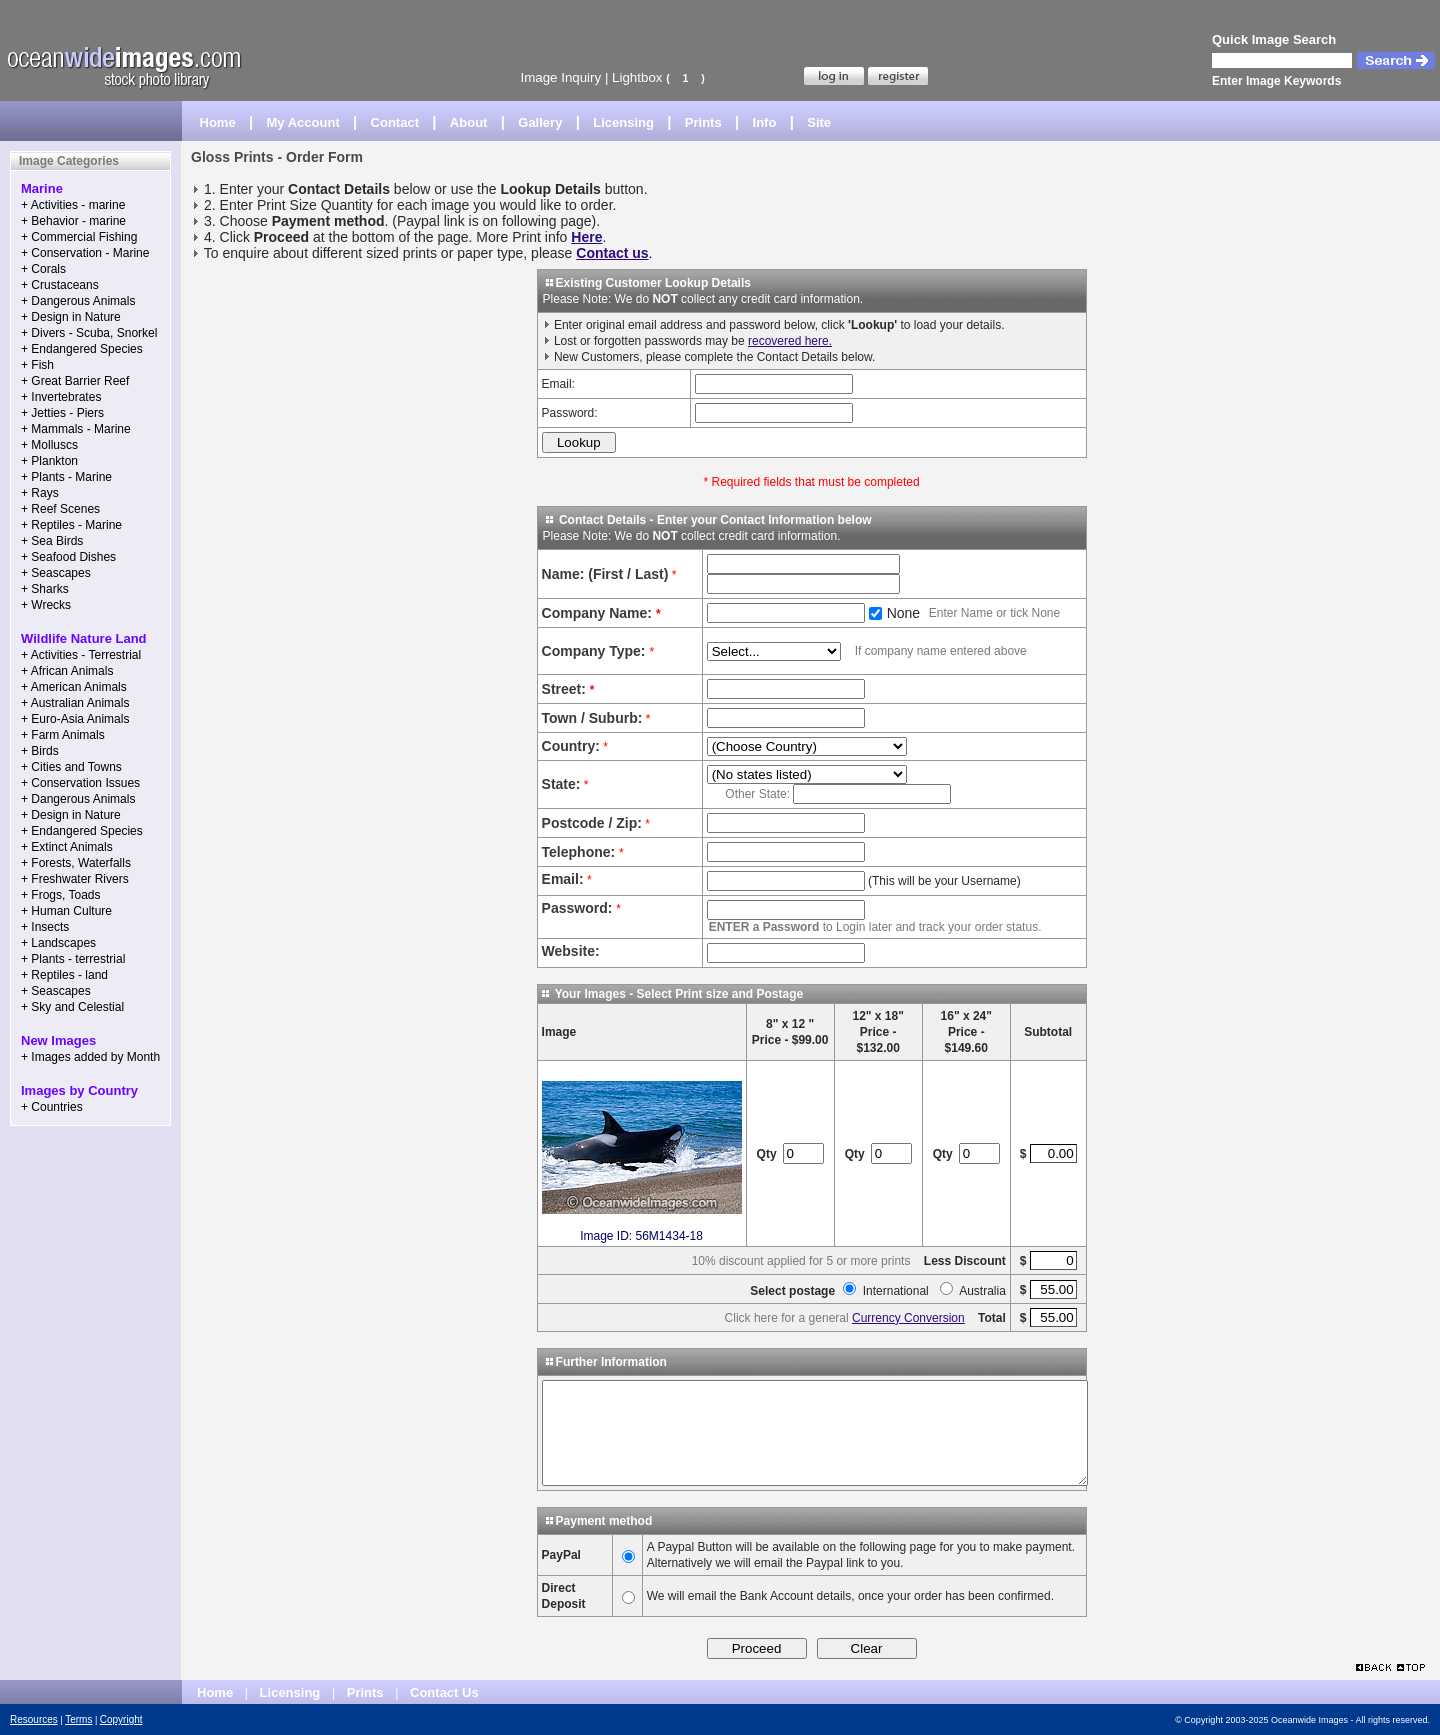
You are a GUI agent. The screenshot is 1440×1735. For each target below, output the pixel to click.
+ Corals (43, 269)
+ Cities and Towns (71, 767)
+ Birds (40, 751)
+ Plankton (49, 461)
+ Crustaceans (60, 285)
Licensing (623, 122)
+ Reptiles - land (64, 975)
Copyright (121, 1719)
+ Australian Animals (75, 703)
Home (218, 122)
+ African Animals (67, 671)
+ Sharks (45, 589)
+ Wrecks (46, 605)
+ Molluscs (49, 445)
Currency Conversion (908, 1318)
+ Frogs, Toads (61, 895)
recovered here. (790, 341)
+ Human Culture (66, 911)
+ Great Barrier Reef (75, 381)
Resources (34, 1719)
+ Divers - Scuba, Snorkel (89, 333)
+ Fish (37, 365)
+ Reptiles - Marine (71, 525)
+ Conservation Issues (80, 783)
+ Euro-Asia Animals (75, 719)
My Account (303, 122)
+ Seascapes (56, 573)
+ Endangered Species (82, 349)
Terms (78, 1719)
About (469, 122)
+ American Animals (74, 687)
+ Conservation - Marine (85, 253)
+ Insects (45, 927)
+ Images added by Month (90, 1057)
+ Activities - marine (73, 205)
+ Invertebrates (61, 397)
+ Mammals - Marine (76, 429)
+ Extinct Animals (67, 847)
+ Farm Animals (63, 735)
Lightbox (637, 77)
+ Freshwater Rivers (75, 879)
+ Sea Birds (52, 541)
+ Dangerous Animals (78, 301)
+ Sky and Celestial (72, 1007)
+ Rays (40, 493)
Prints (703, 122)
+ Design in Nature (71, 317)
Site (819, 122)
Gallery (540, 122)
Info (765, 122)
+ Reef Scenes (60, 509)
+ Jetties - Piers (62, 413)
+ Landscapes (58, 943)
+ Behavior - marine (73, 221)
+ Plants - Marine (66, 477)
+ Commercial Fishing (79, 237)
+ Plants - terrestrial (73, 959)
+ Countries (52, 1107)
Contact (395, 122)
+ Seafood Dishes (68, 557)
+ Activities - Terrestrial (81, 655)
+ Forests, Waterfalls (76, 863)
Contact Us (444, 1692)
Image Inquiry (560, 77)
